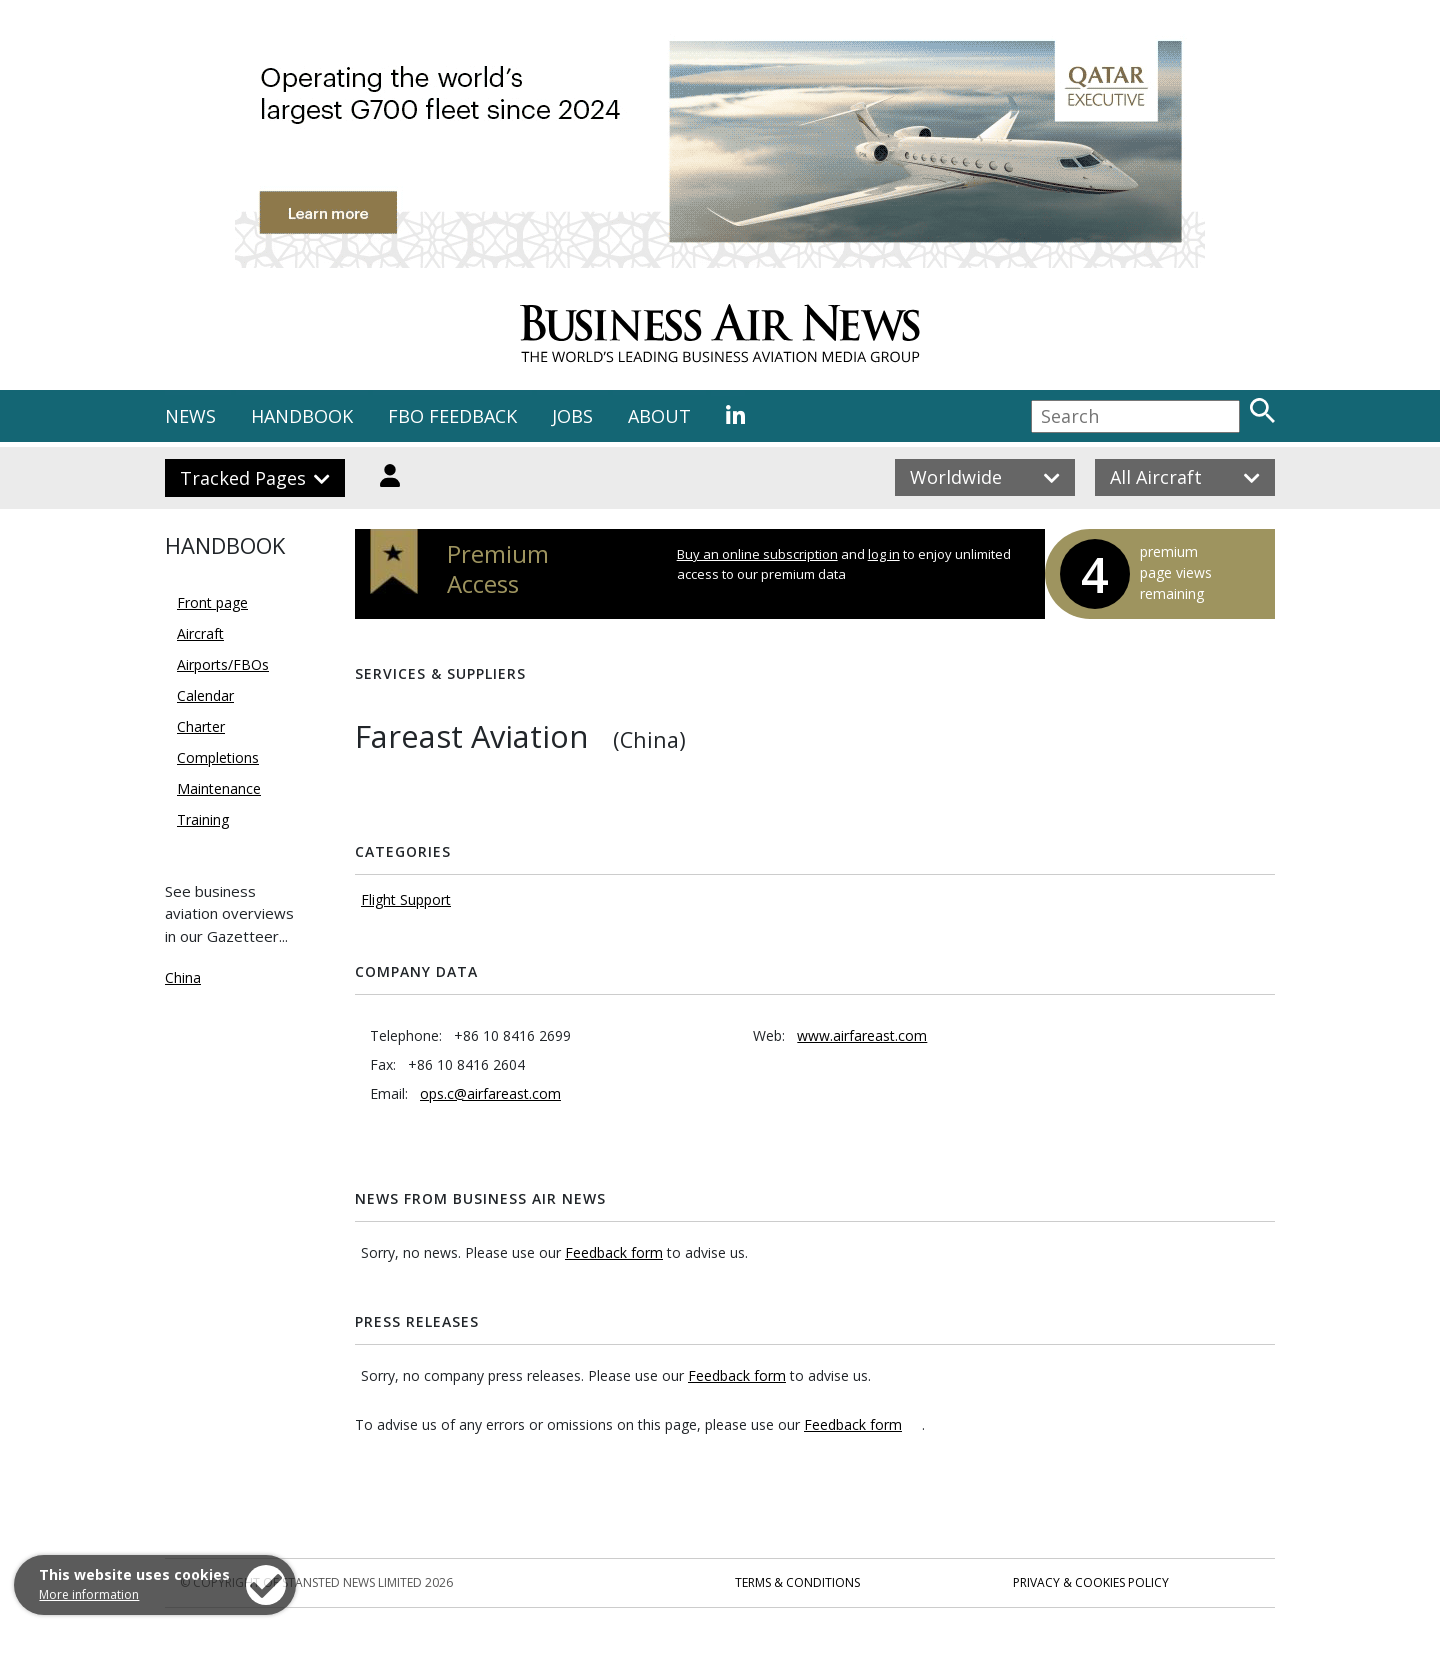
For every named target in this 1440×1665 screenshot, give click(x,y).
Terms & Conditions (797, 1582)
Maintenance (219, 788)
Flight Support (406, 899)
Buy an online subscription (757, 554)
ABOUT (659, 416)
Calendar (205, 695)
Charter (201, 726)
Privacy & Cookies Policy (1091, 1582)
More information (89, 1594)
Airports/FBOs (223, 664)
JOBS (572, 416)
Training (203, 819)
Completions (218, 757)
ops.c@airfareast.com (490, 1093)
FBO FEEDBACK (452, 416)
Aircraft (200, 633)
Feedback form (614, 1252)
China (183, 977)
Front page (212, 602)
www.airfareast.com (862, 1035)
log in (884, 554)
